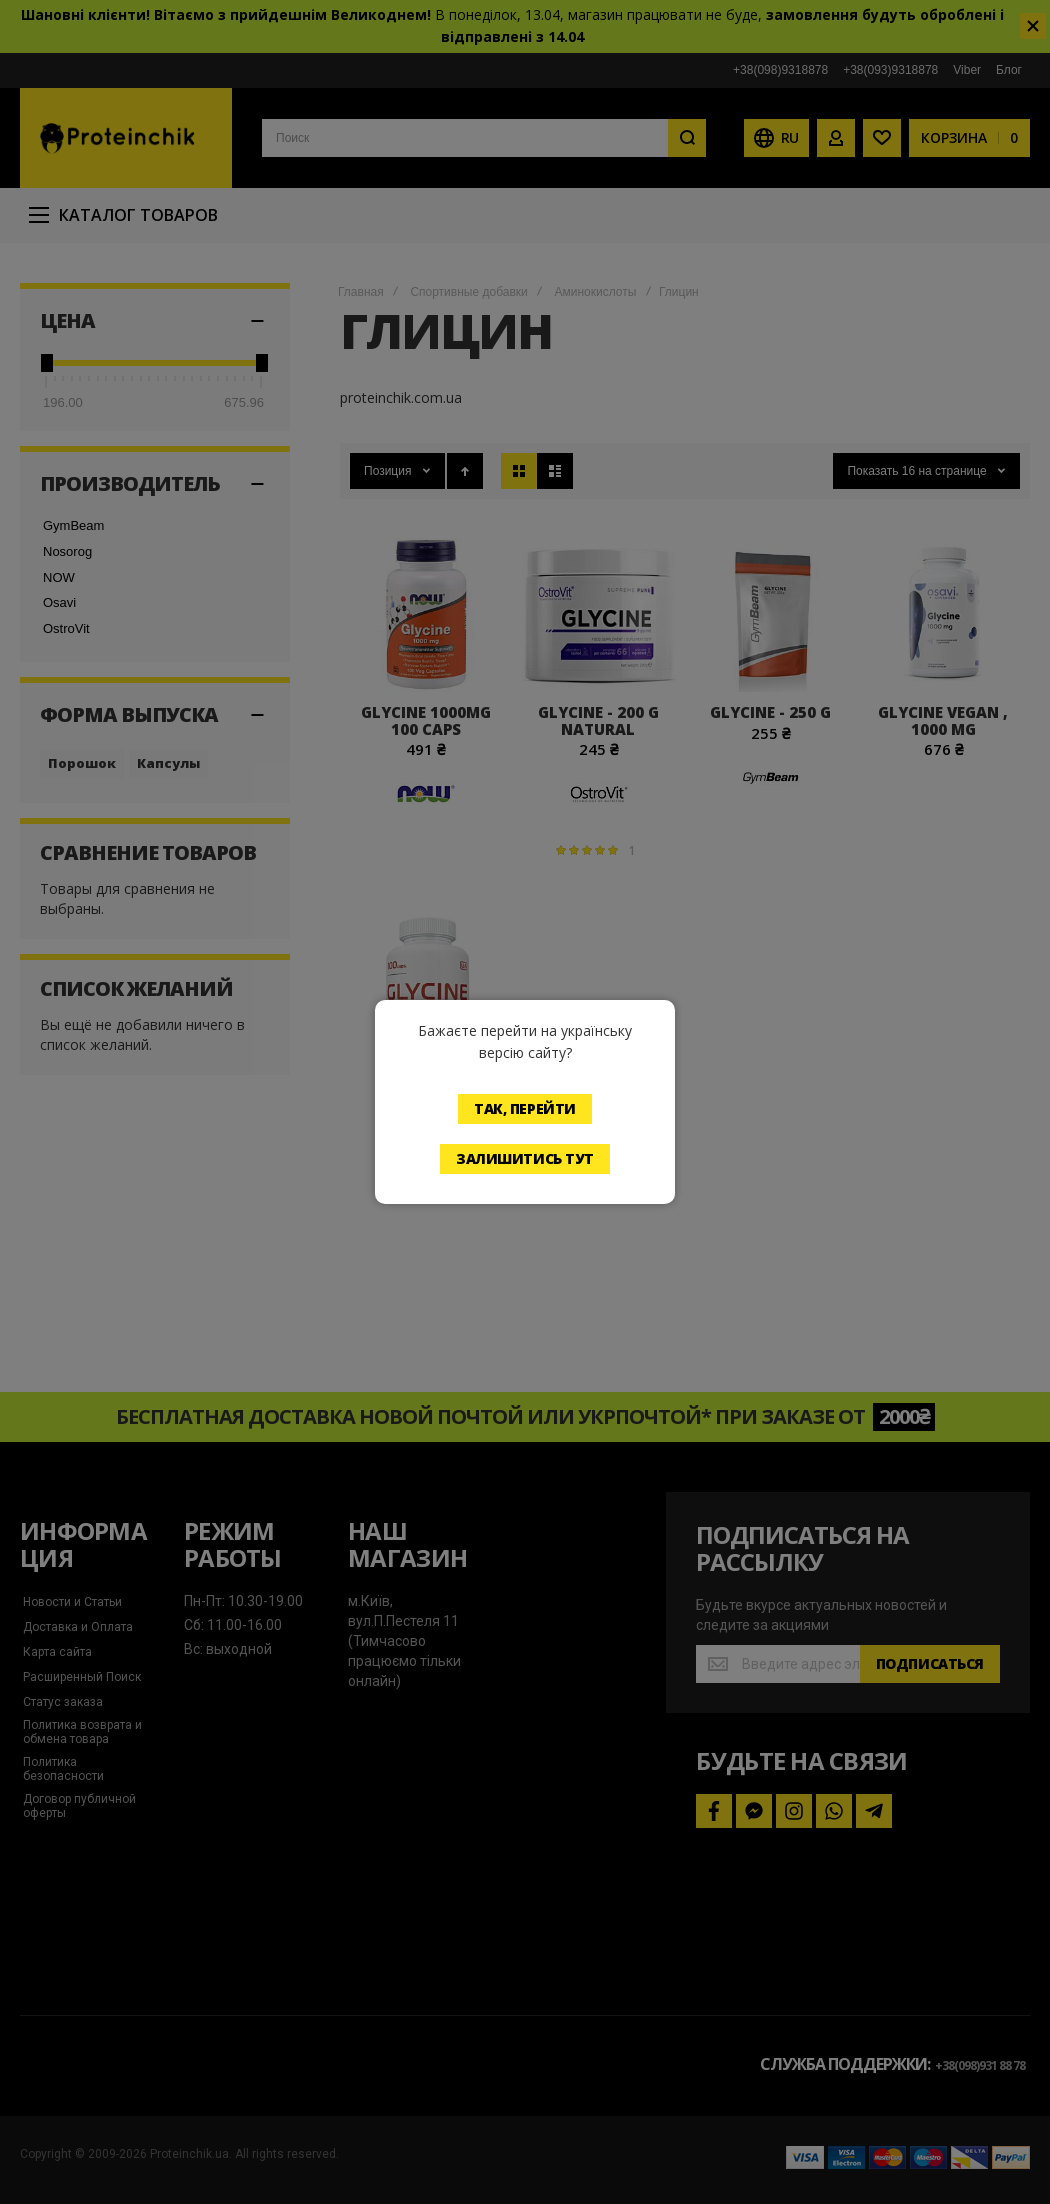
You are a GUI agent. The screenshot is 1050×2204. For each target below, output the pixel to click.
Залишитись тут (525, 1158)
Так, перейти (525, 1108)
